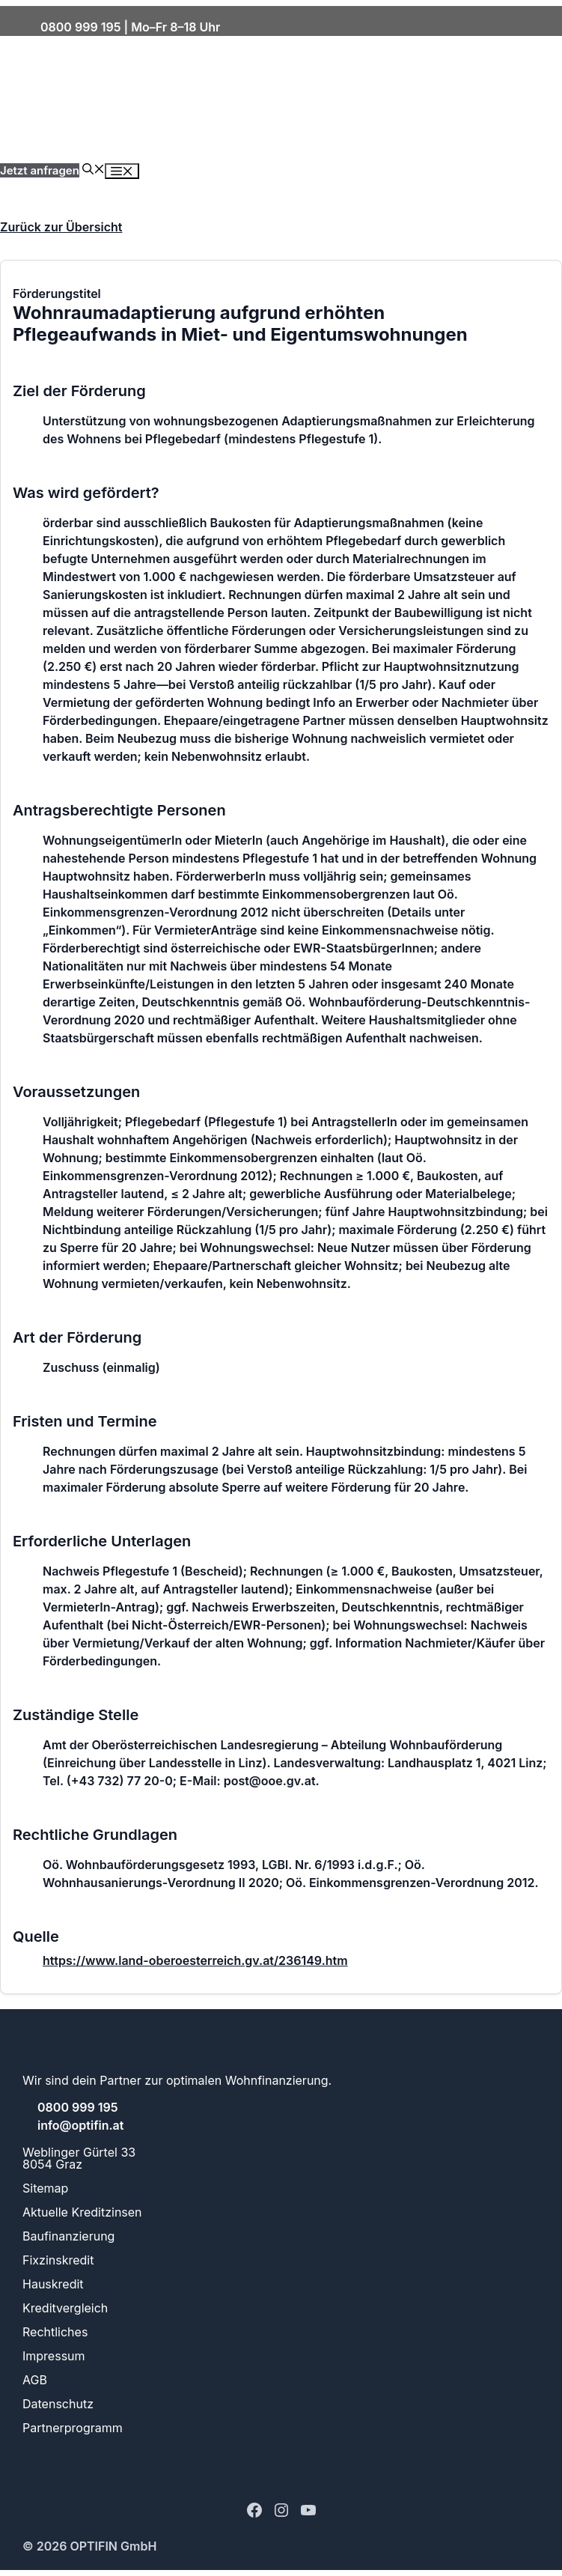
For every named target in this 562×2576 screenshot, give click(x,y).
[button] (93, 170)
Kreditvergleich (65, 2307)
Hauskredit (53, 2283)
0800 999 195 (80, 26)
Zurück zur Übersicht (61, 226)
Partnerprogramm (72, 2427)
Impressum (53, 2355)
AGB (34, 2379)
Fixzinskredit (58, 2260)
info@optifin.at (78, 2125)
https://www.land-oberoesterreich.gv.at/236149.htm (195, 1960)
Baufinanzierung (68, 2236)
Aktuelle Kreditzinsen (82, 2212)
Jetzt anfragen (39, 170)
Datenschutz (58, 2403)
